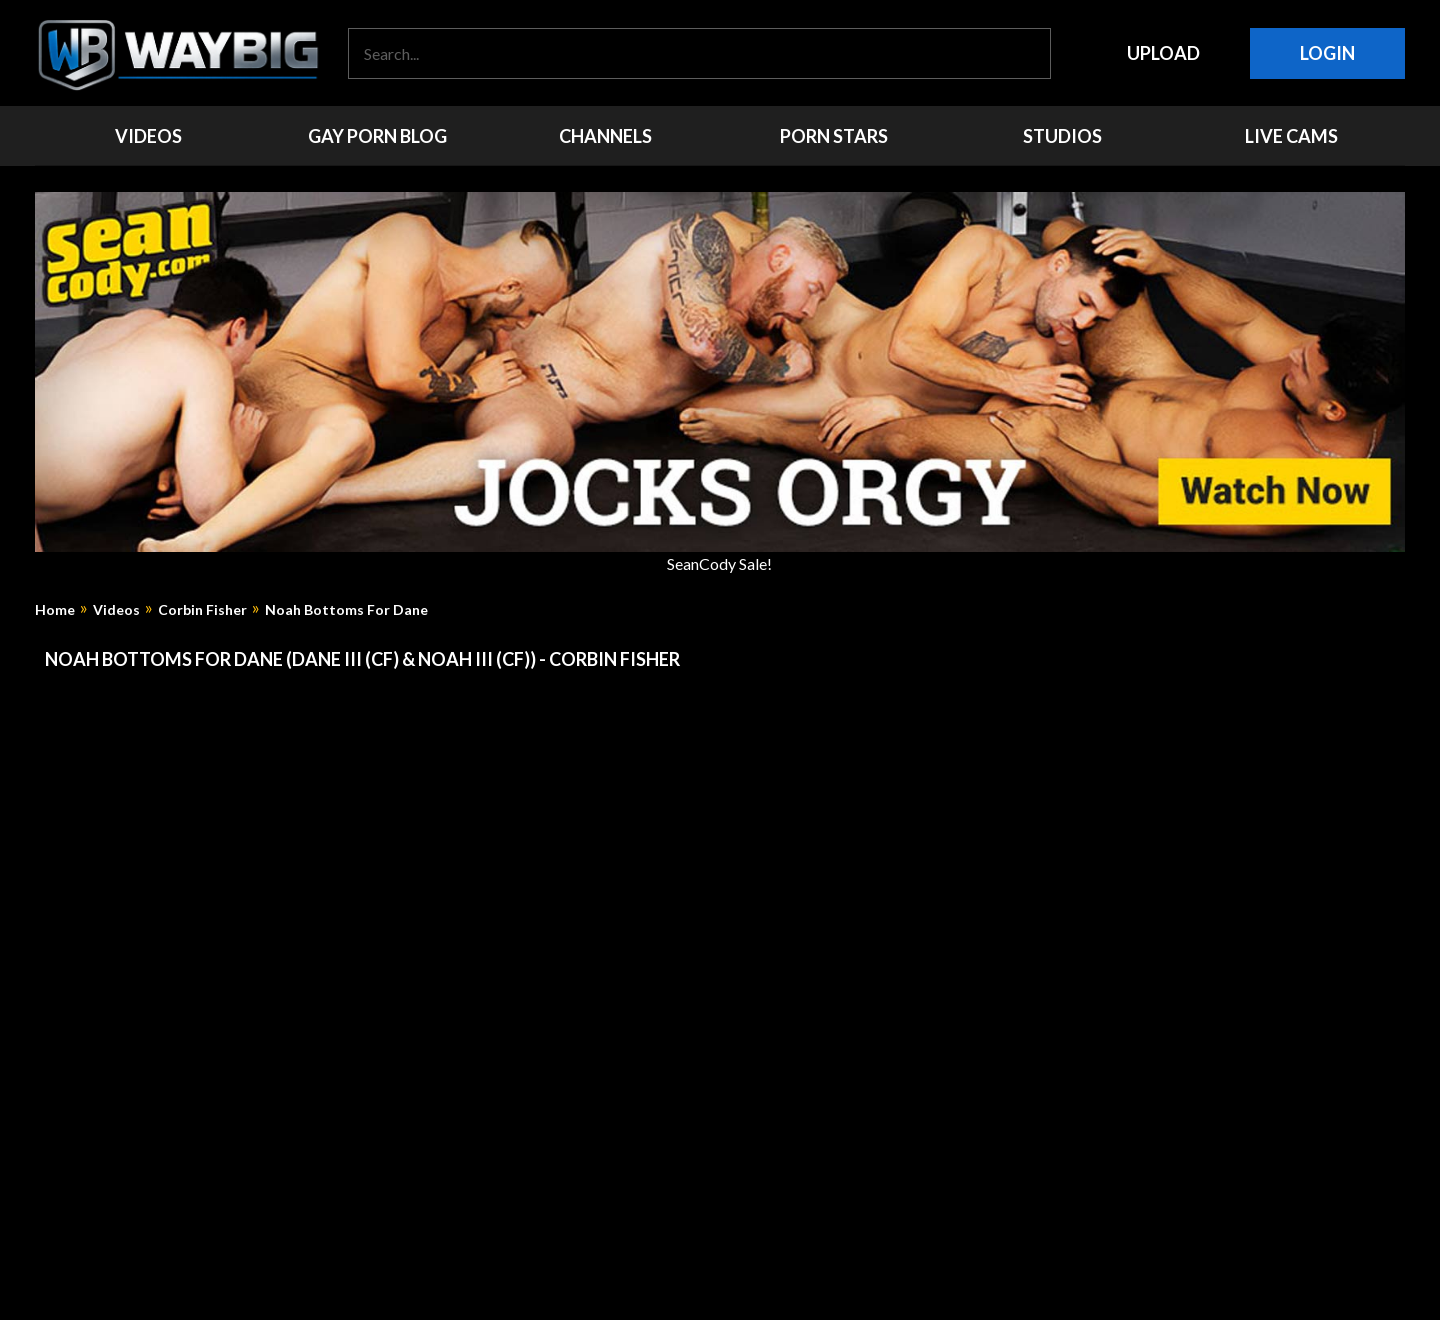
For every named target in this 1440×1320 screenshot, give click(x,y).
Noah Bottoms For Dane (346, 610)
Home (55, 610)
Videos (116, 610)
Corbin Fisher (202, 610)
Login (1327, 53)
